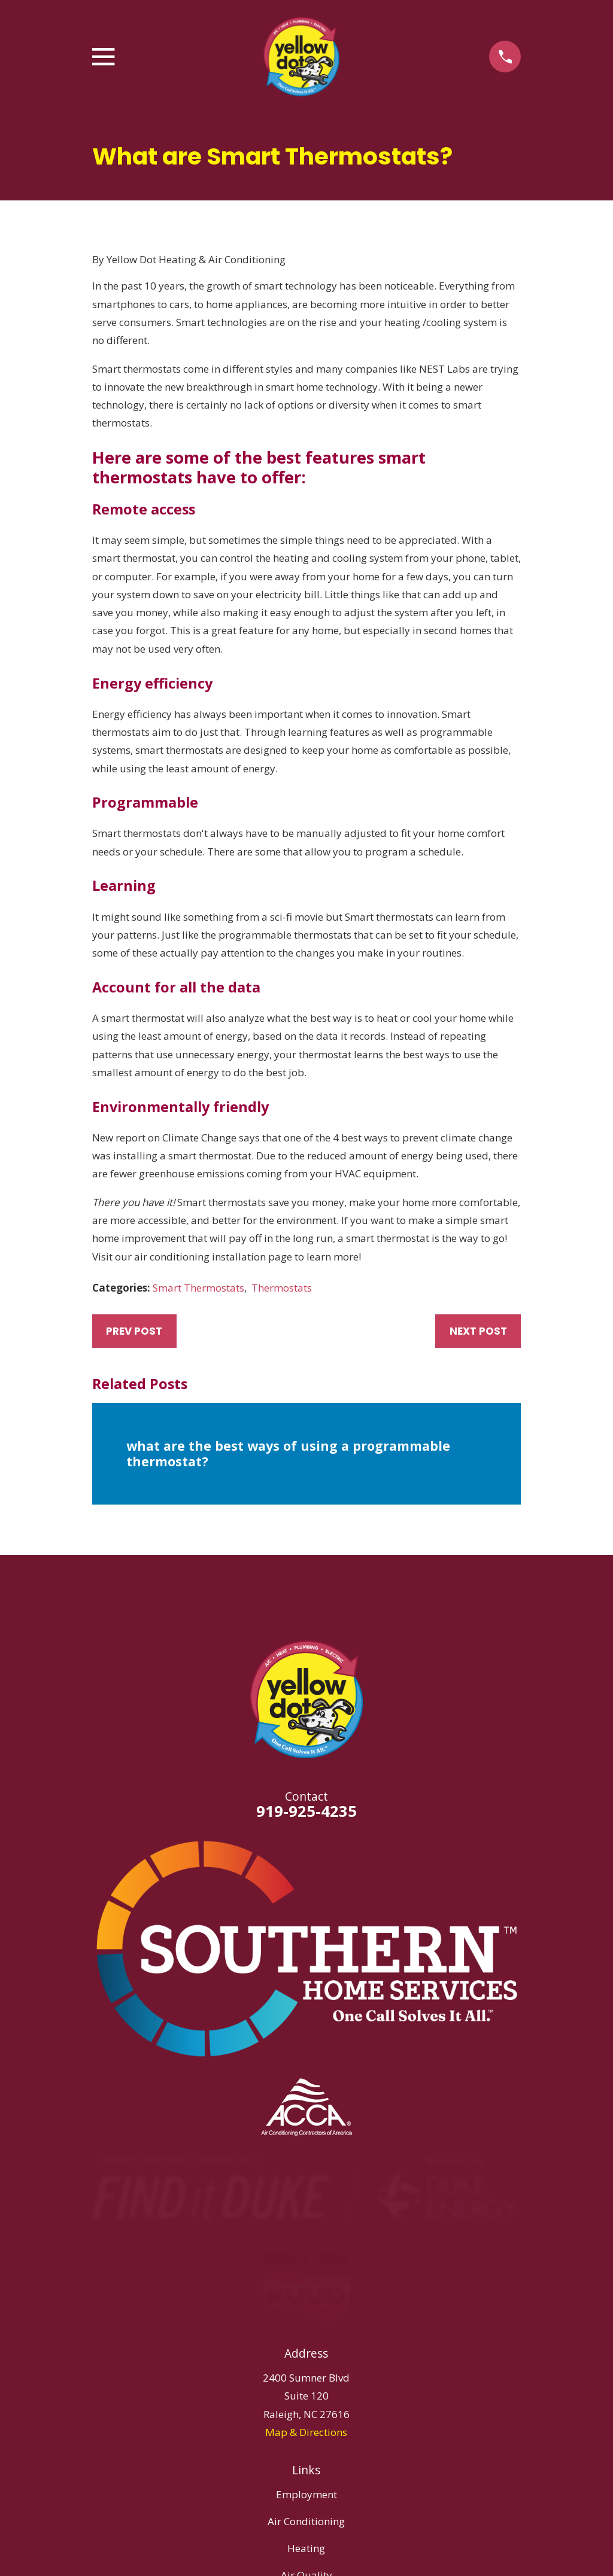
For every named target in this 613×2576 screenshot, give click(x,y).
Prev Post (134, 1331)
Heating (306, 2548)
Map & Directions (306, 2432)
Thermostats (281, 1288)
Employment (306, 2494)
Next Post (478, 1331)
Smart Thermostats (198, 1288)
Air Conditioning (306, 2521)
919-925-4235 (306, 1811)
